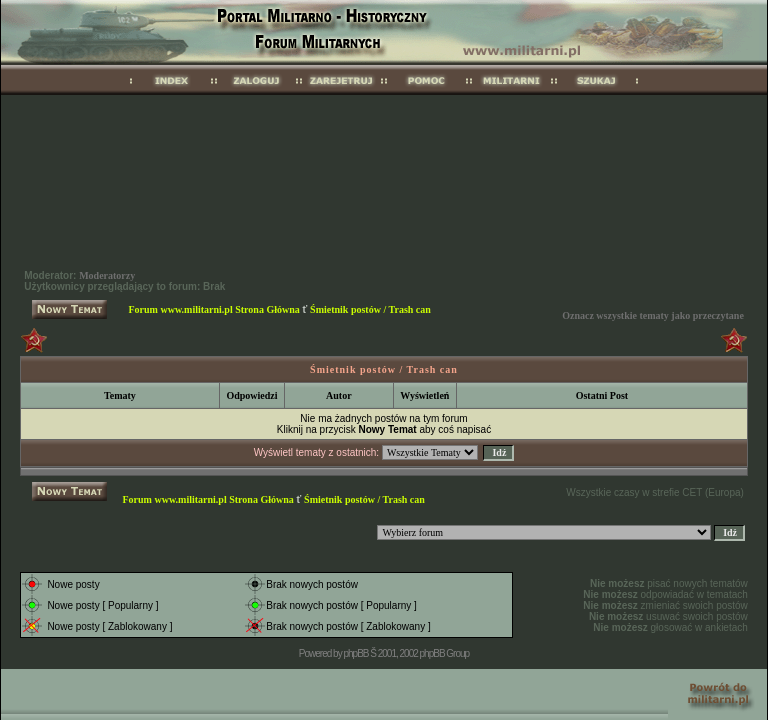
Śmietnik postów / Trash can (370, 309)
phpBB (355, 653)
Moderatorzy (107, 275)
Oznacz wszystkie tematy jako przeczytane (653, 315)
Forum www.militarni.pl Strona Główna (214, 309)
